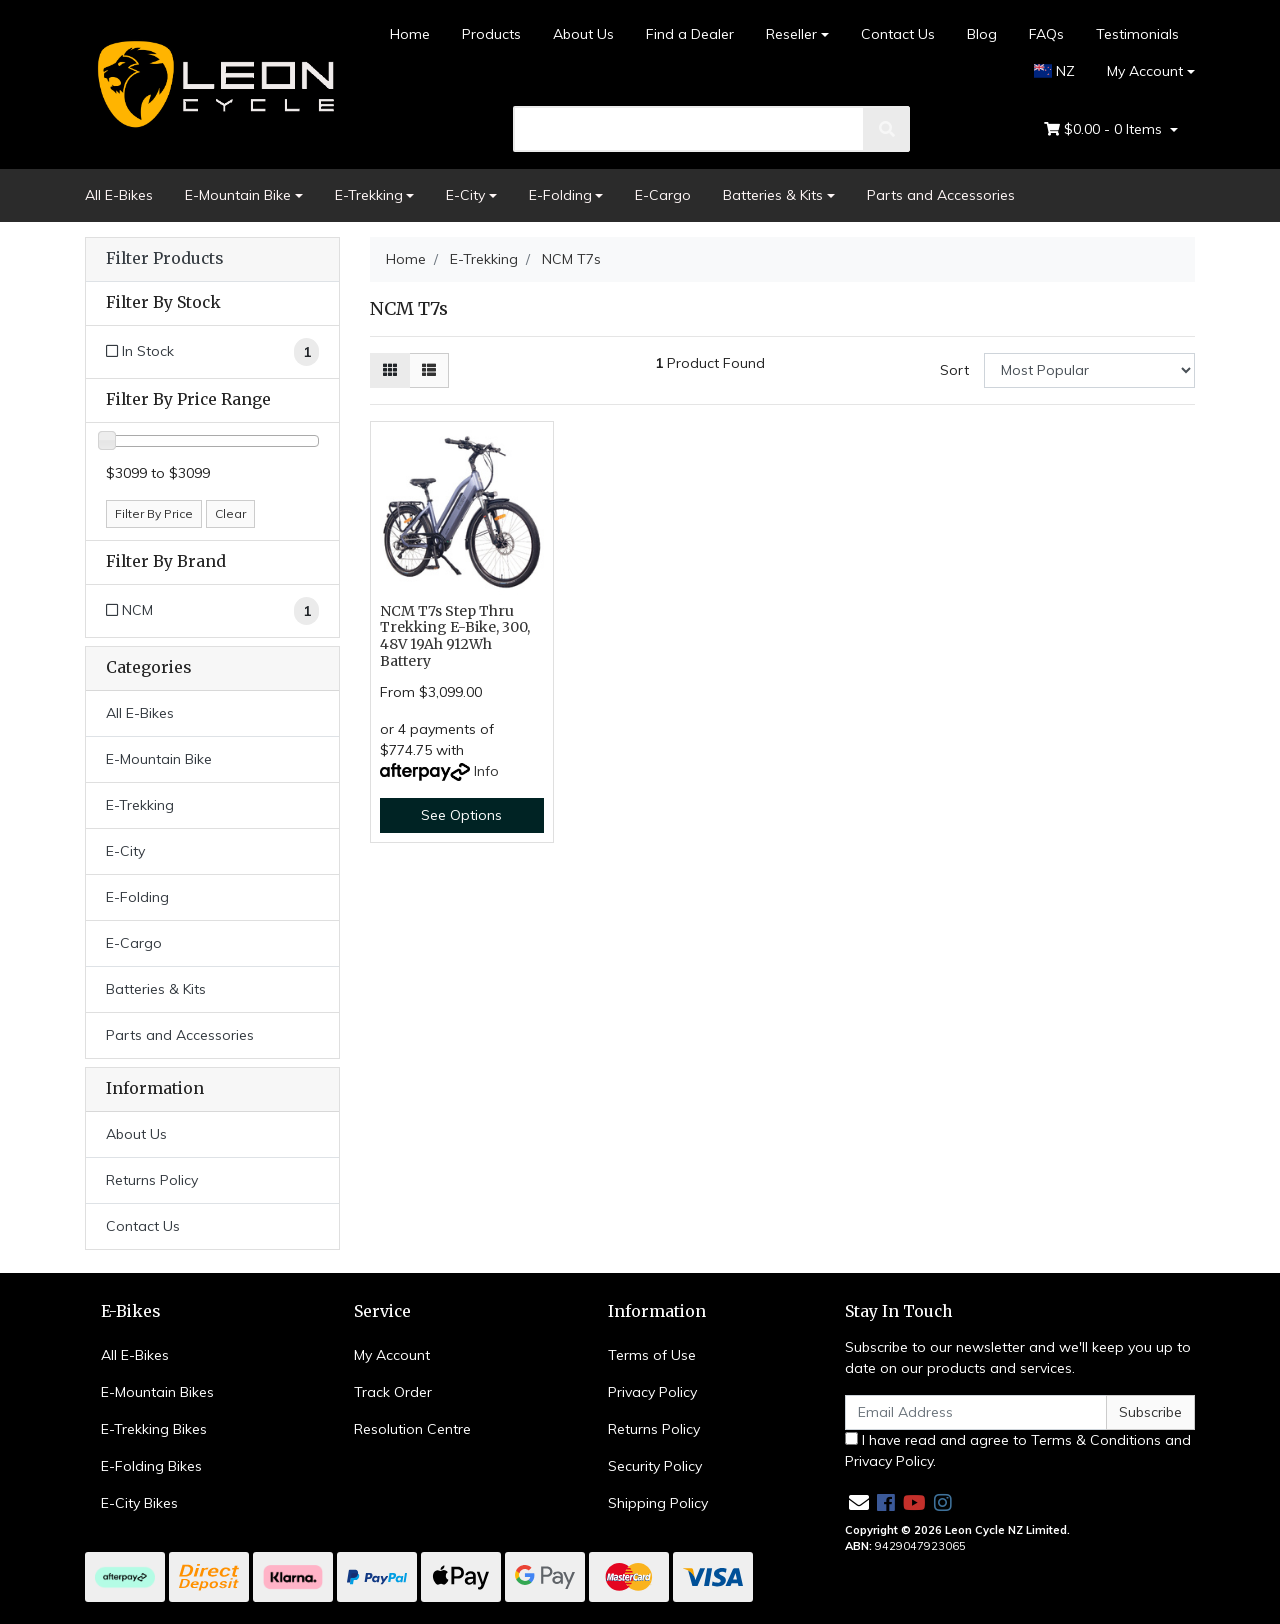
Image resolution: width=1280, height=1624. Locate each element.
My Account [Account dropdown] (1145, 71)
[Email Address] (976, 1412)
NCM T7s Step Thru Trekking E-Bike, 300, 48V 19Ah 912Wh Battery (455, 636)
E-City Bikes (139, 1503)
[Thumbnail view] (390, 370)
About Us (583, 34)
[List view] (429, 370)
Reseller (791, 34)
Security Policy (655, 1466)
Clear (230, 513)
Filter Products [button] (164, 259)
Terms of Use (652, 1355)
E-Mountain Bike (238, 195)
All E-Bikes (119, 195)
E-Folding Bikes (151, 1466)
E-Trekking (369, 195)
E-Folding (560, 195)
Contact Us (898, 34)
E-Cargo (663, 195)
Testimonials (1137, 34)
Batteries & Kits (773, 195)
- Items (1105, 129)
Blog (982, 34)
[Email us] (859, 1502)
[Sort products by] (1089, 370)
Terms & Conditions (1096, 1440)
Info (486, 771)
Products (491, 34)
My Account (392, 1355)
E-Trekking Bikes (154, 1429)
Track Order (393, 1392)
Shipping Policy (658, 1503)
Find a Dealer (690, 34)
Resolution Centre (412, 1429)
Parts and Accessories (941, 195)
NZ (1055, 71)
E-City (465, 195)
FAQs (1046, 34)
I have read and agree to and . (1018, 1450)
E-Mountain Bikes (157, 1392)
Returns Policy (152, 1180)
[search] (689, 129)
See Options (461, 815)
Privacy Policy (652, 1392)
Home (410, 34)
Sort (954, 370)
